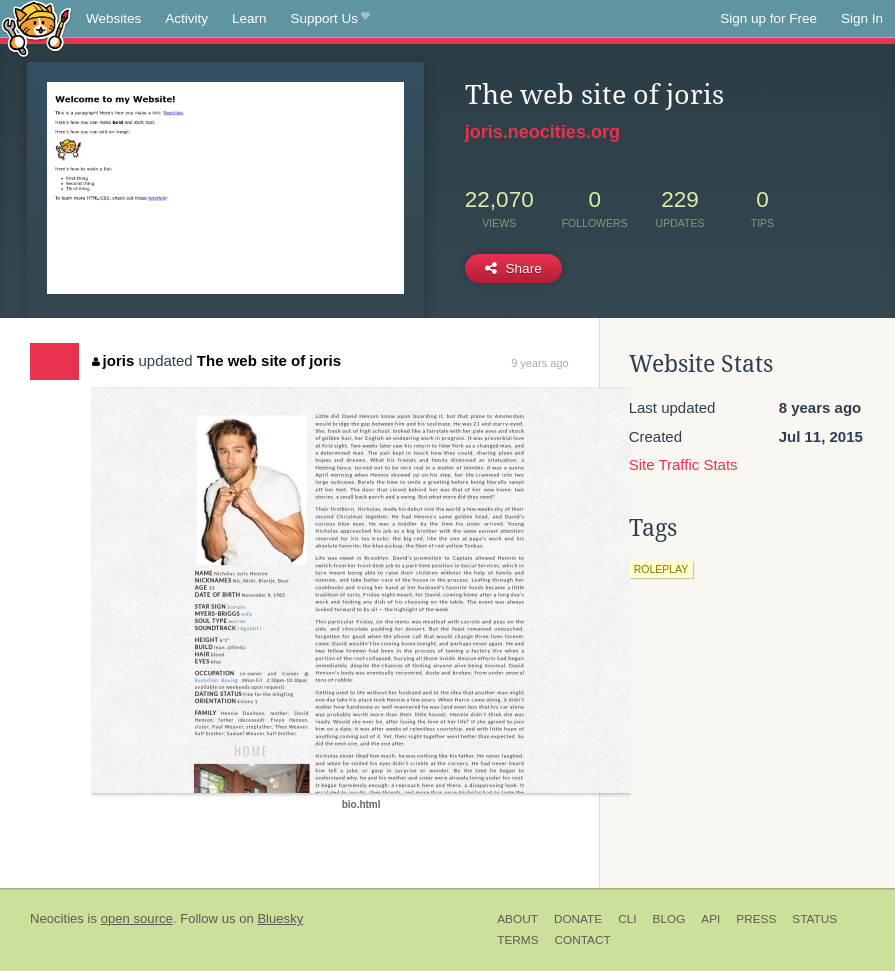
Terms (517, 940)
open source (137, 918)
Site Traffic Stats (683, 464)
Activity (186, 18)
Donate (578, 919)
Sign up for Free (768, 18)
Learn (249, 18)
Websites (113, 18)
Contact (583, 940)
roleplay (661, 569)
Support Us (330, 19)
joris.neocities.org (542, 132)
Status (814, 919)
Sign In (862, 18)
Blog (669, 919)
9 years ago (539, 363)
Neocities (57, 918)
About (517, 919)
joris (113, 360)
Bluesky (280, 918)
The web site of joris (269, 360)
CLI (627, 919)
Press (756, 919)
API (710, 919)
